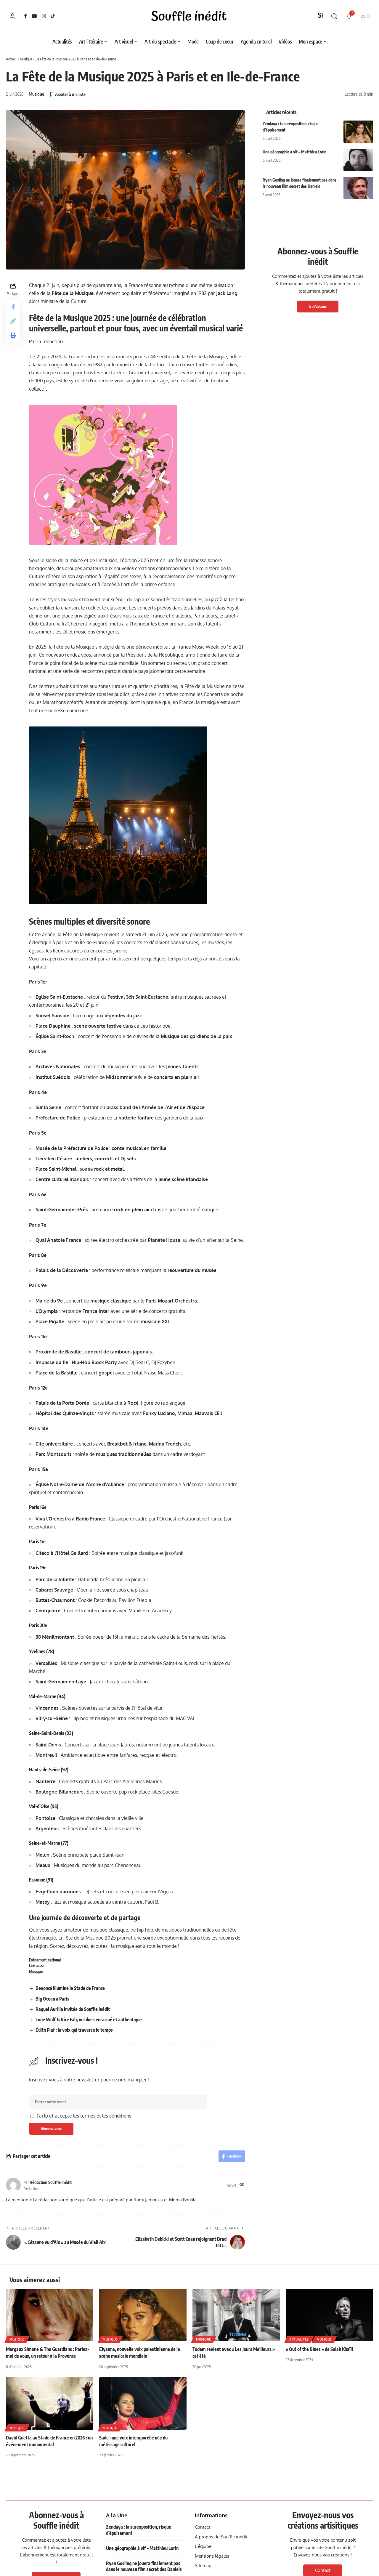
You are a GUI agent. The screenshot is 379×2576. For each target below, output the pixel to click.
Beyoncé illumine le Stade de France (70, 1988)
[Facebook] (25, 16)
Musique (26, 59)
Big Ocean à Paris (52, 1999)
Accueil (11, 59)
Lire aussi (36, 1965)
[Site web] (242, 2185)
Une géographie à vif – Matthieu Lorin (294, 151)
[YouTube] (34, 16)
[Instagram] (43, 16)
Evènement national (45, 1960)
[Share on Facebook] (13, 307)
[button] (12, 16)
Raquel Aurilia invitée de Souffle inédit (73, 2009)
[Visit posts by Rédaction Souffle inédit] (13, 2185)
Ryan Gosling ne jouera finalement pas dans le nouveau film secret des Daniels (144, 2566)
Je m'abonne (318, 306)
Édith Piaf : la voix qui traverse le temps (74, 2030)
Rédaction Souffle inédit (51, 2182)
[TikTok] (52, 16)
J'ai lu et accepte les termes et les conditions (84, 2116)
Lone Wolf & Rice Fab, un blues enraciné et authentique (89, 2019)
